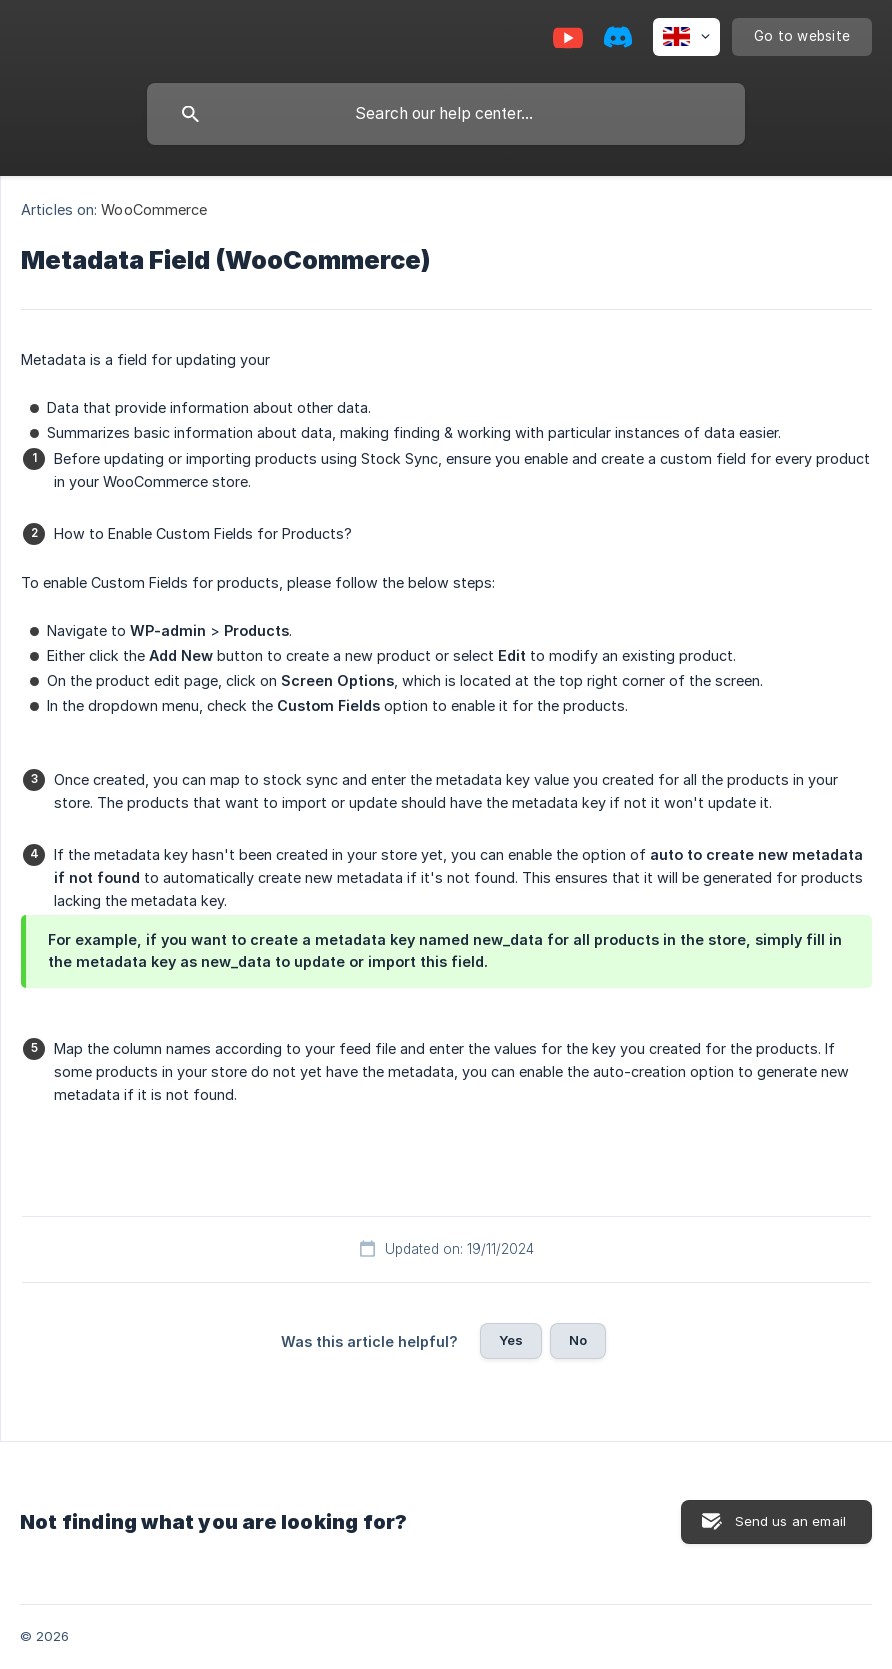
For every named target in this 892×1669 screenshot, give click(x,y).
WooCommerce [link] (154, 209)
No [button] (578, 1340)
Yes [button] (511, 1340)
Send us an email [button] (790, 1521)
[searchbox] (446, 114)
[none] (686, 37)
